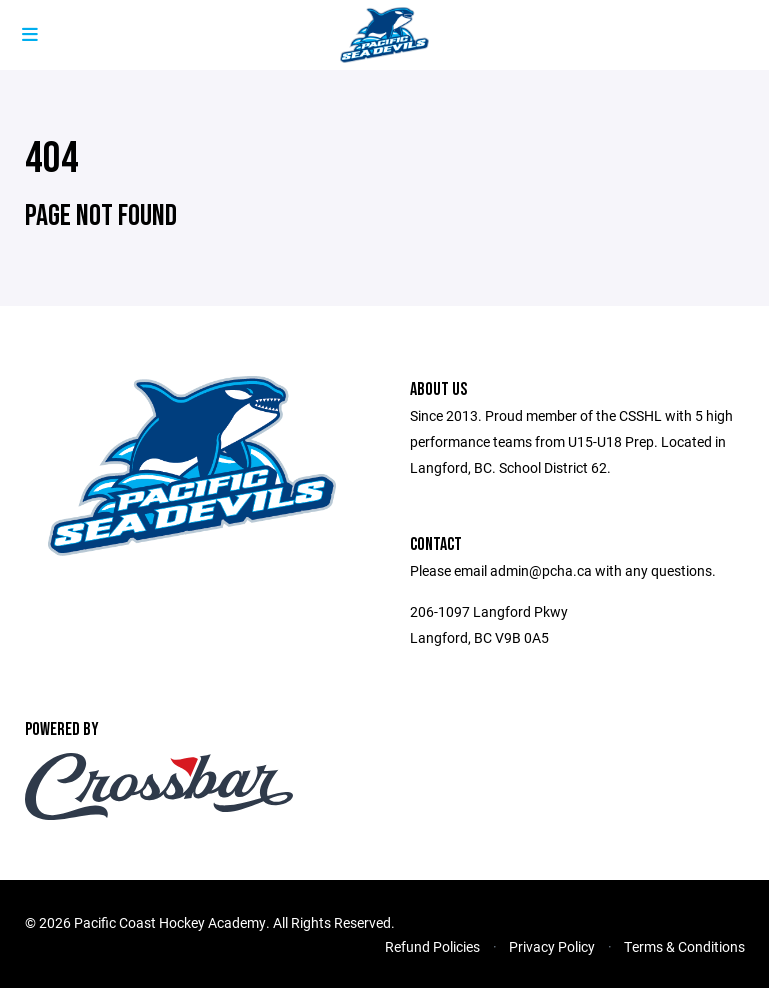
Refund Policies (432, 946)
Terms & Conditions (684, 946)
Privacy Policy (552, 946)
